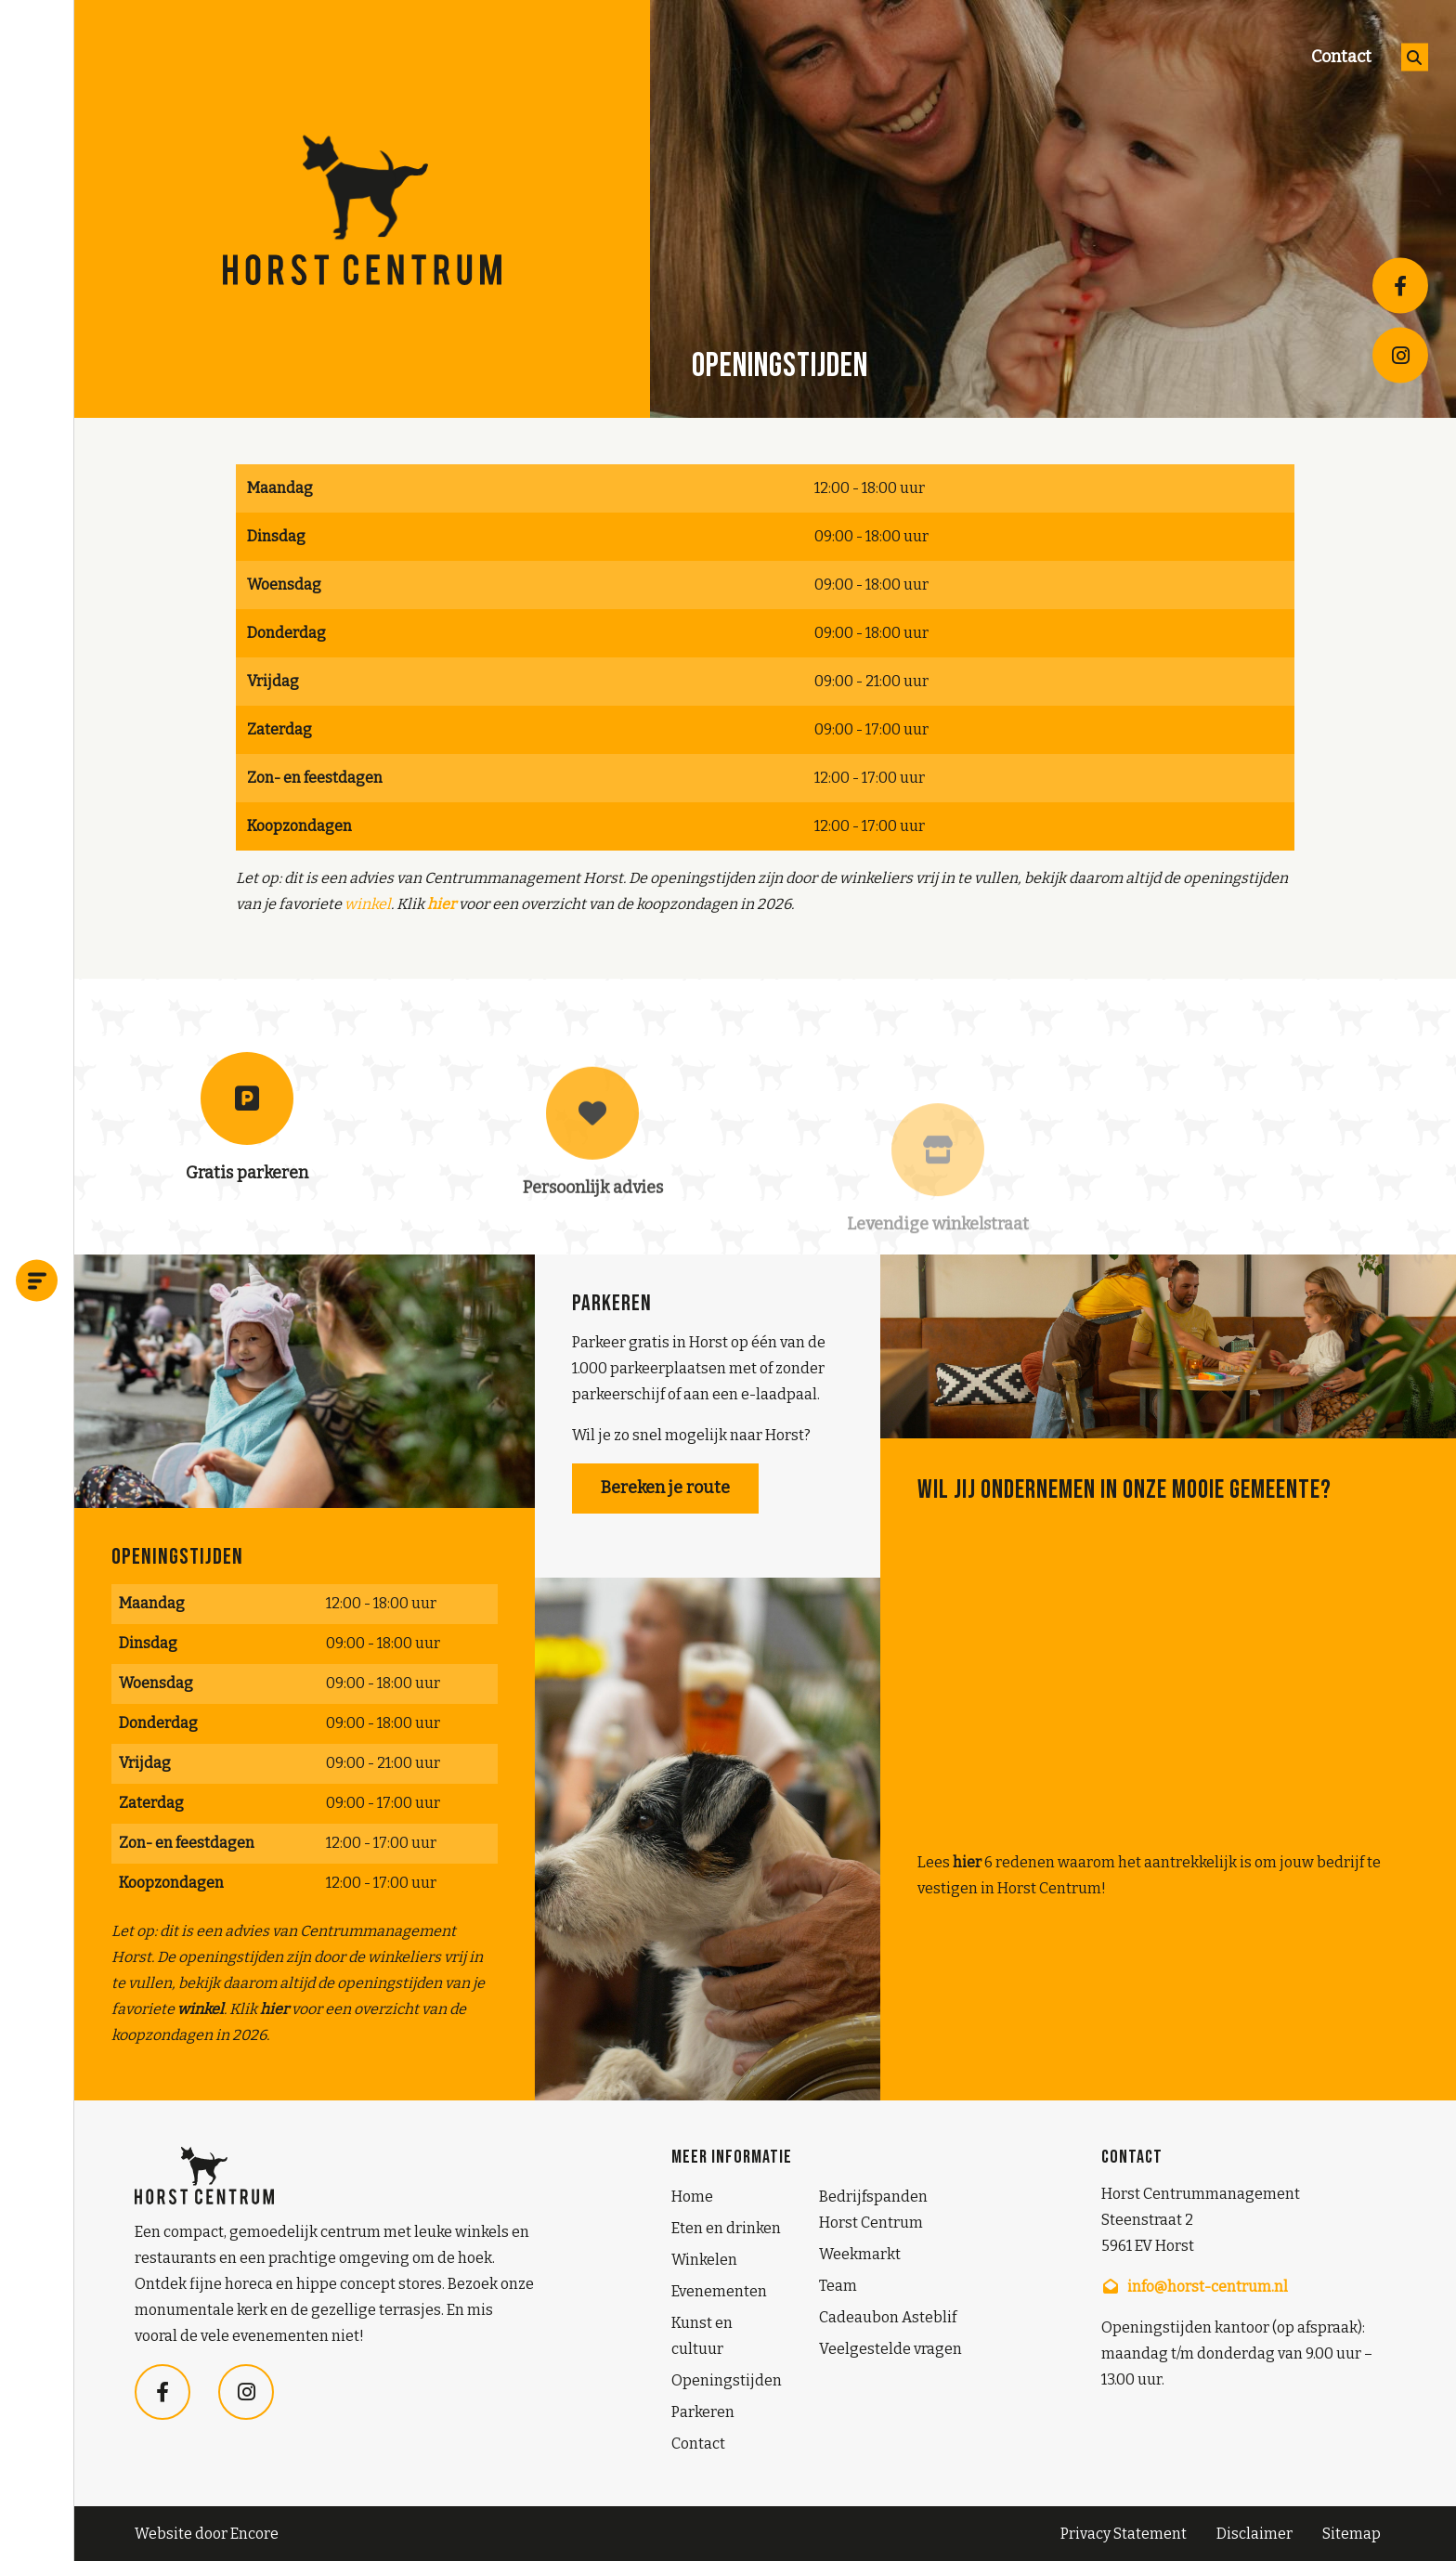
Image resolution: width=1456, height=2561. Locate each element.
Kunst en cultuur (702, 2336)
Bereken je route (665, 1487)
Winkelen (704, 2259)
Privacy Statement (1123, 2533)
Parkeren (702, 2412)
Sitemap (1351, 2533)
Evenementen (719, 2291)
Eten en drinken (726, 2228)
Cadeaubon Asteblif (887, 2317)
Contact (1341, 56)
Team (838, 2285)
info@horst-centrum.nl (1194, 2286)
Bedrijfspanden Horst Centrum (873, 2209)
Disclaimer (1254, 2533)
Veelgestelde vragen (890, 2349)
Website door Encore (207, 2533)
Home (692, 2196)
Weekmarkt (860, 2254)
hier (967, 1862)
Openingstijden (726, 2380)
